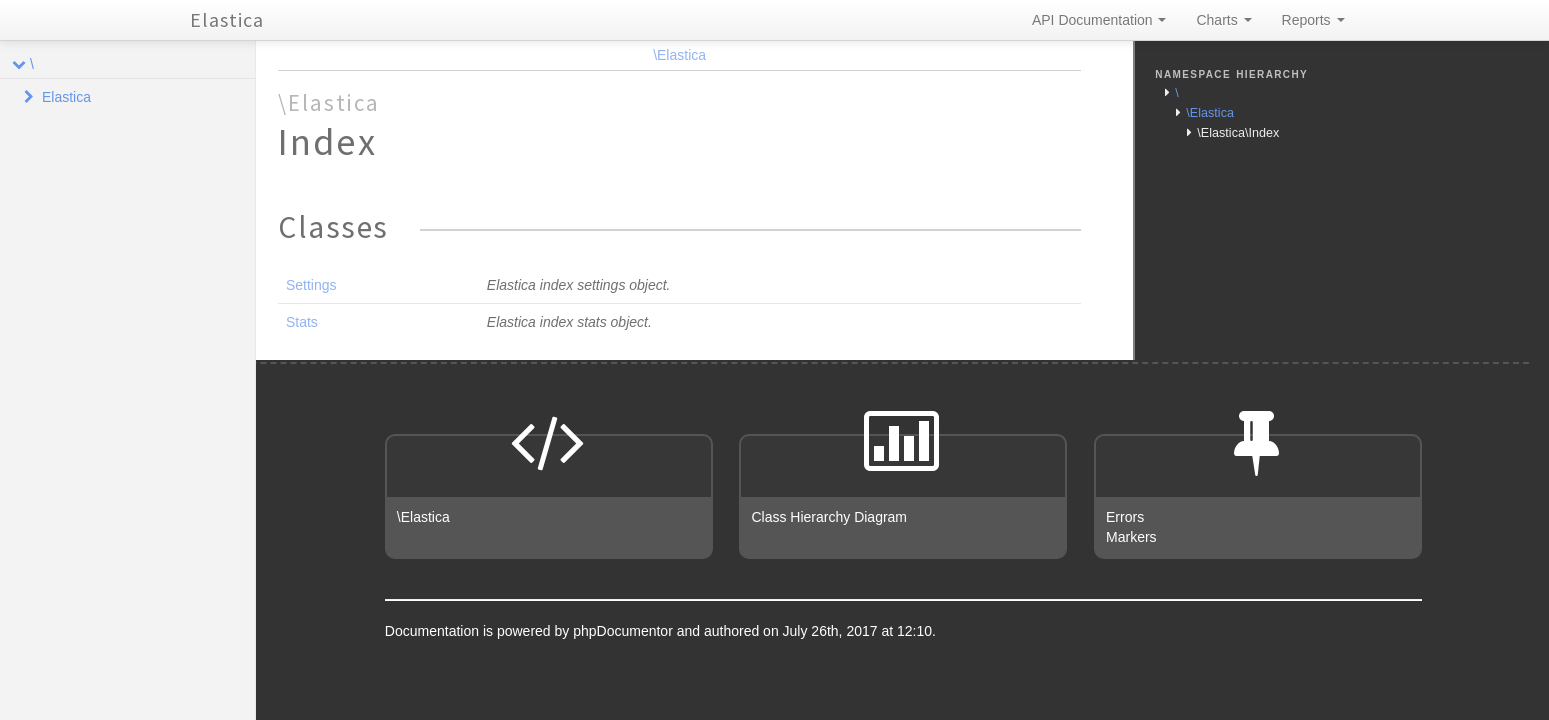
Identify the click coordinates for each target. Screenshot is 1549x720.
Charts (1223, 20)
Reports (1313, 20)
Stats (302, 322)
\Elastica (679, 55)
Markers (1131, 537)
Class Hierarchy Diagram (829, 517)
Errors (1125, 517)
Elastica (227, 19)
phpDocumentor (625, 631)
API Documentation (1099, 20)
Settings (311, 285)
